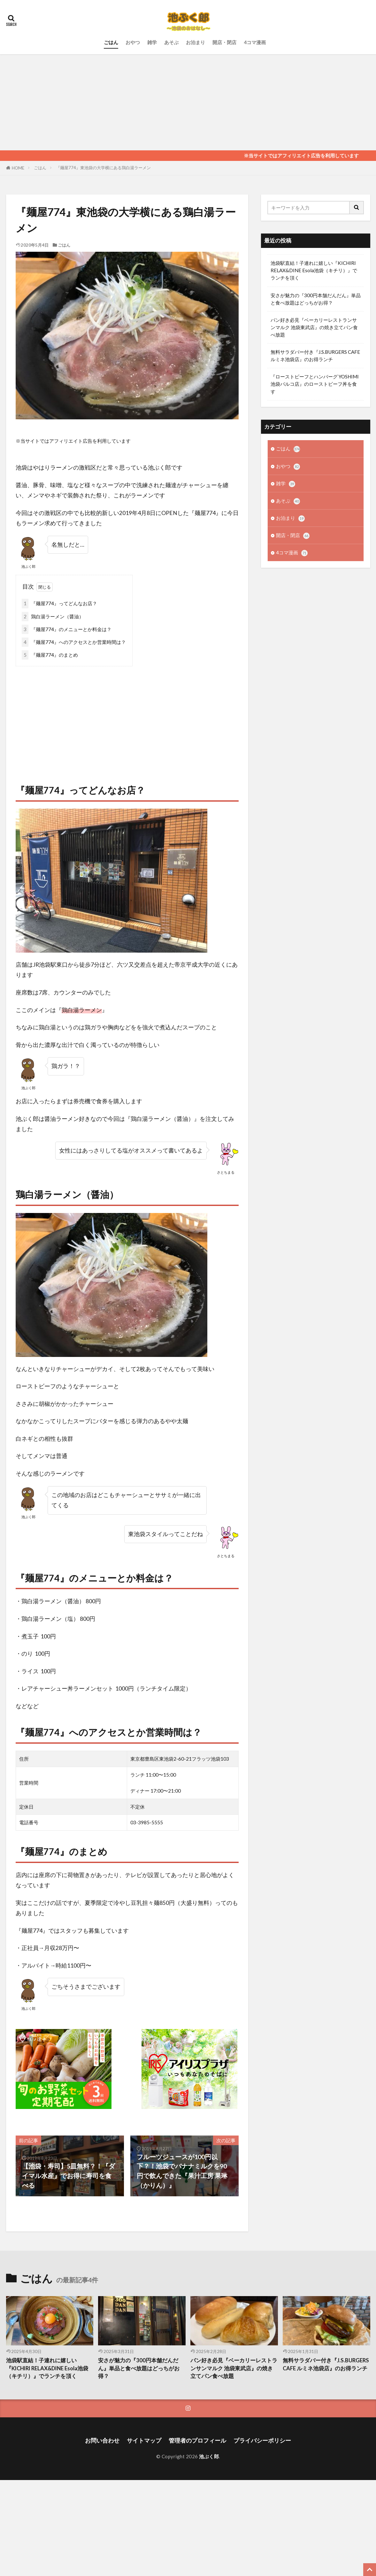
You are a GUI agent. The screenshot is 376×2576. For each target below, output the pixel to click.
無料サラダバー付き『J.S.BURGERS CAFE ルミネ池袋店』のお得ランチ (315, 355)
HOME (18, 167)
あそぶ (171, 42)
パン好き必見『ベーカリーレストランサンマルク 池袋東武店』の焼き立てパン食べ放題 (314, 327)
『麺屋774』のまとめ (50, 655)
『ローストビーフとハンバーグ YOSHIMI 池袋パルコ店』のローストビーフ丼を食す (315, 384)
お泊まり (195, 42)
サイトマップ (144, 2440)
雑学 (152, 42)
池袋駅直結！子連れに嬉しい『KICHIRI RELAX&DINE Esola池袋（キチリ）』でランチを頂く (314, 270)
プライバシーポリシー (262, 2440)
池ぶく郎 (209, 2456)
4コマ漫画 (255, 42)
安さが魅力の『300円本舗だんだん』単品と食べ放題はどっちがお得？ (316, 298)
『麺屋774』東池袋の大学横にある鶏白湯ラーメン (103, 167)
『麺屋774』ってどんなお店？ (59, 603)
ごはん (111, 42)
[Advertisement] (188, 102)
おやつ (133, 42)
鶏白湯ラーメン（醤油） (53, 616)
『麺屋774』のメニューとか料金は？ (66, 629)
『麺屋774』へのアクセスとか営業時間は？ (74, 642)
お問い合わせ (102, 2440)
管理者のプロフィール (197, 2440)
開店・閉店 (224, 42)
